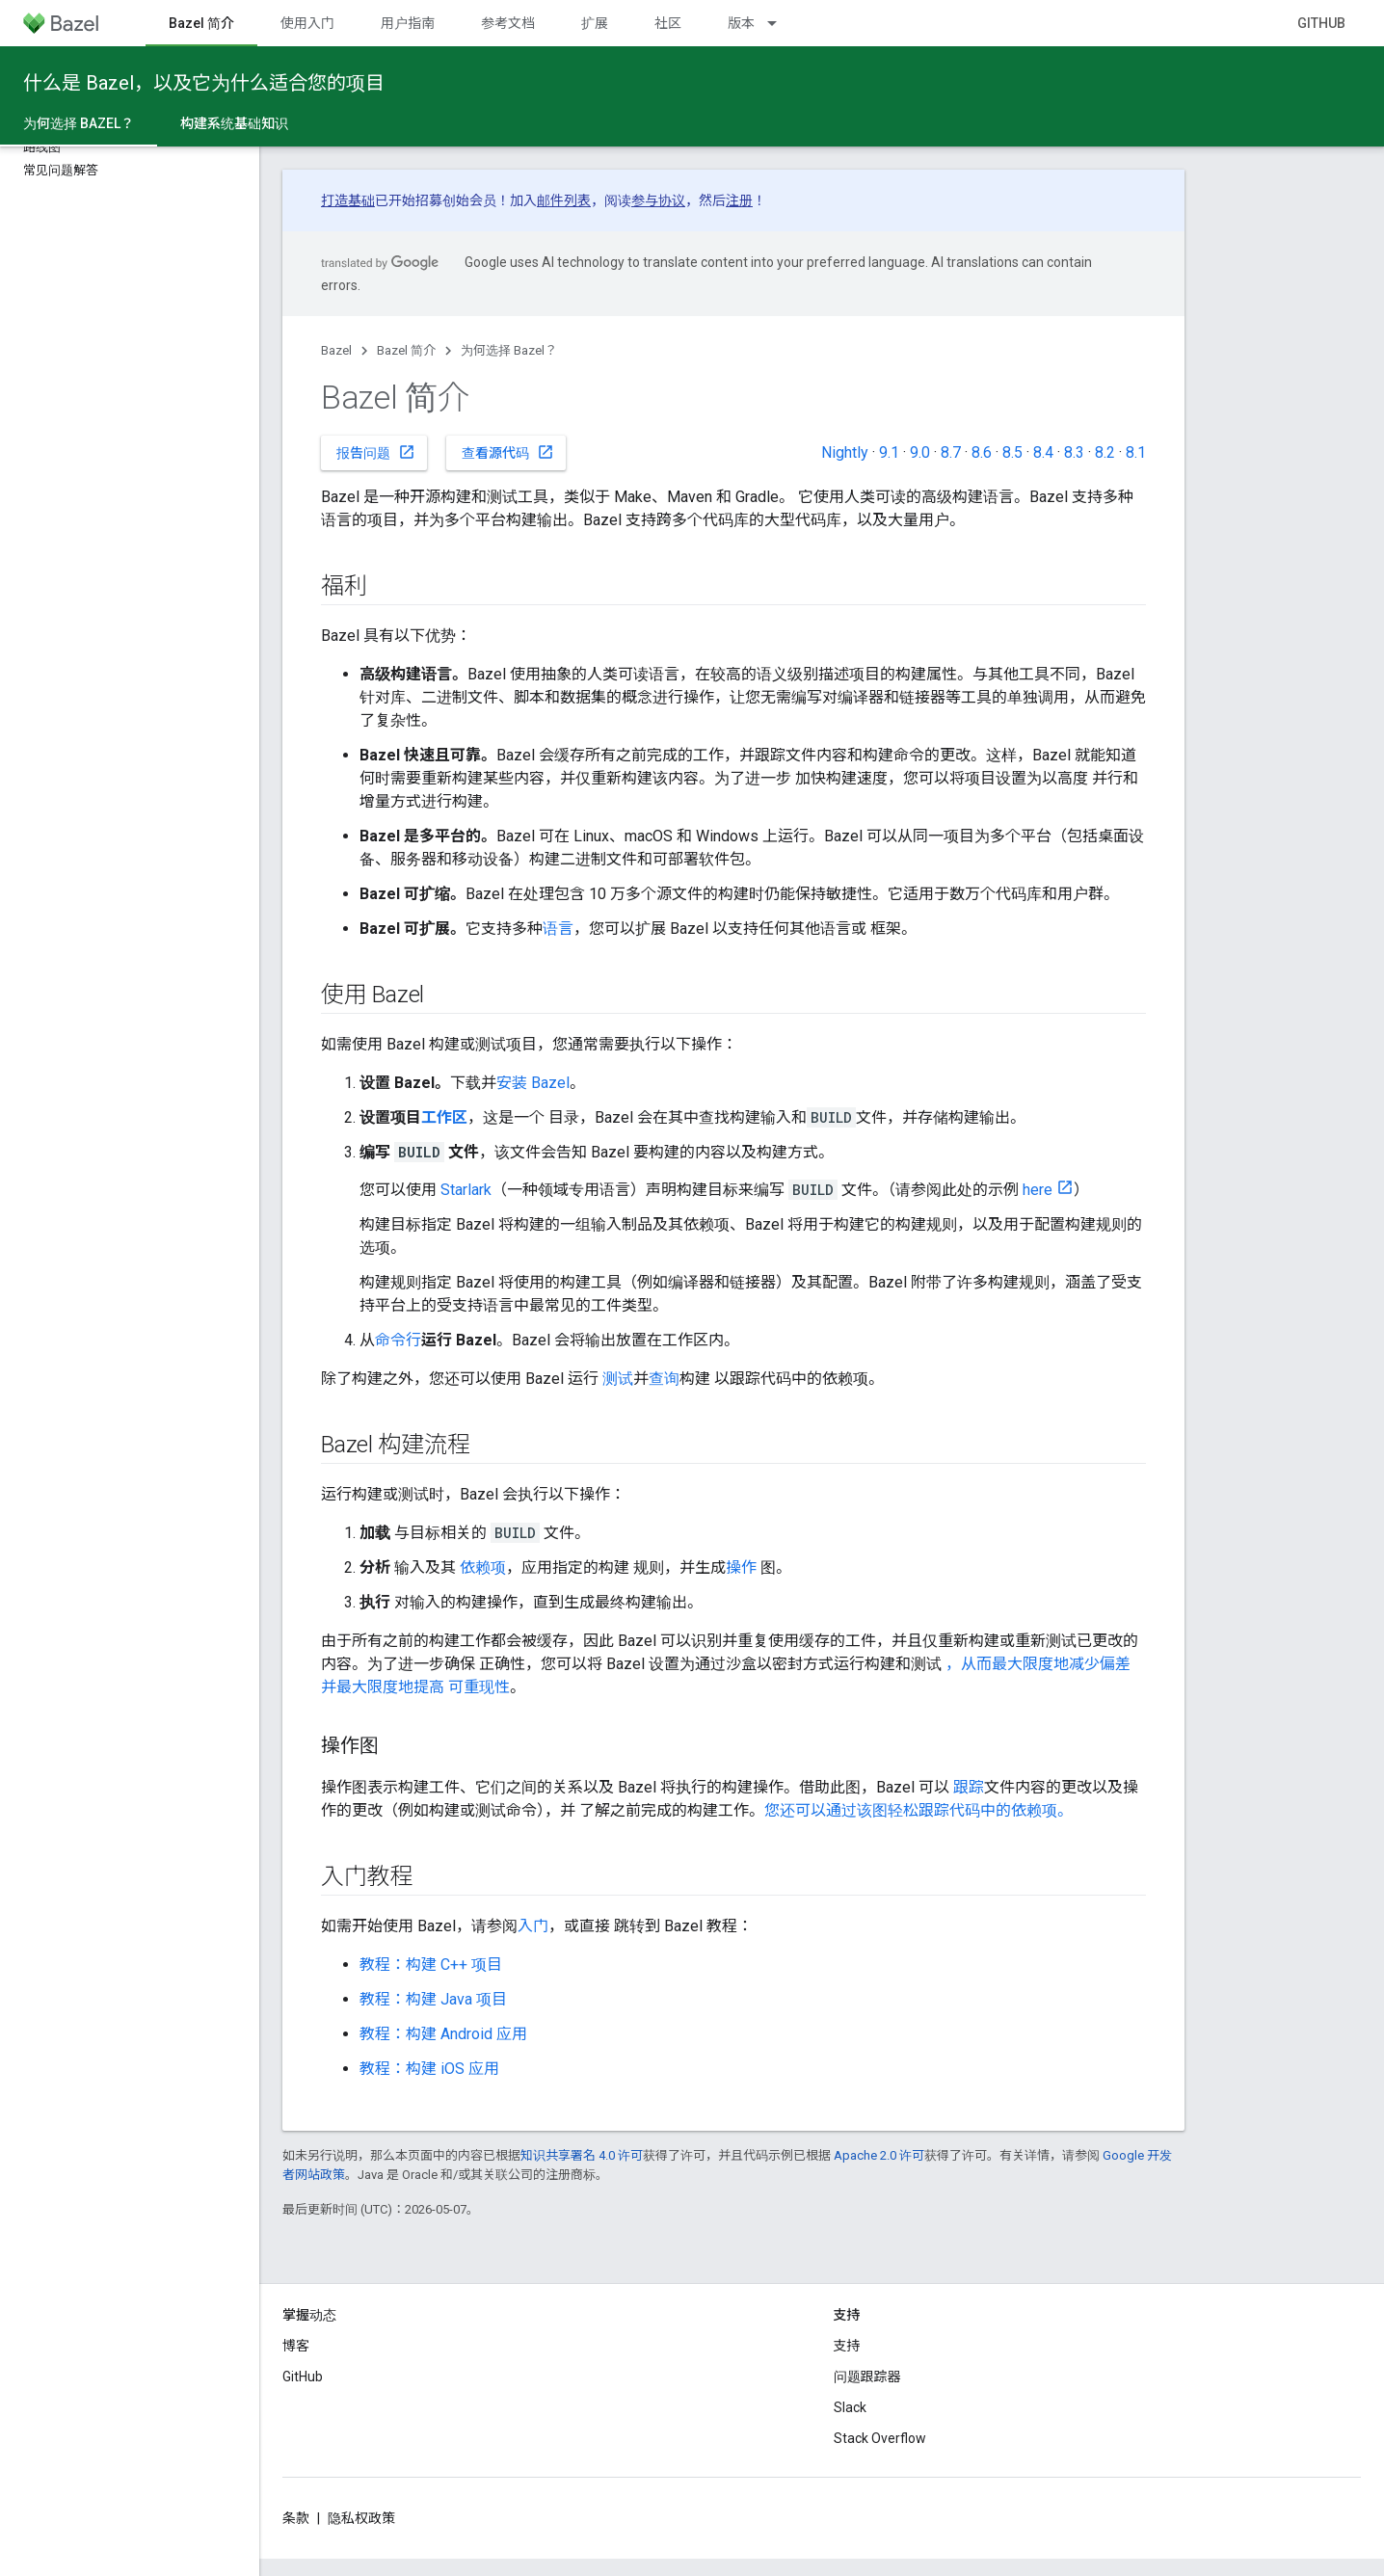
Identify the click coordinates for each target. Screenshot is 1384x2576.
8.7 (951, 452)
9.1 (889, 452)
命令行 (398, 1340)
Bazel (336, 350)
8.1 (1136, 452)
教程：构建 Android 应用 (443, 2034)
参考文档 (508, 23)
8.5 (1012, 452)
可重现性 (479, 1687)
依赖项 (483, 1567)
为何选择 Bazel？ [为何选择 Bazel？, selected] (78, 123)
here (1037, 1190)
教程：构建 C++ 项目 (430, 1964)
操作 (741, 1567)
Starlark (466, 1190)
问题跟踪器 (867, 2376)
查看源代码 (508, 452)
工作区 (444, 1117)
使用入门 (307, 23)
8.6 (981, 452)
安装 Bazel (533, 1083)
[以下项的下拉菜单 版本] (781, 23)
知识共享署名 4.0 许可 (581, 2155)
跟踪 (968, 1787)
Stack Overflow (880, 2438)
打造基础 (348, 200)
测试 (617, 1378)
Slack (850, 2407)
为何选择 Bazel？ (509, 350)
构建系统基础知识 (234, 123)
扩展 (594, 23)
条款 (295, 2518)
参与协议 (658, 200)
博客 (295, 2345)
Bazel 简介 (406, 350)
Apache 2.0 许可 (879, 2155)
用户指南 (408, 23)
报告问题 (375, 452)
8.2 (1105, 452)
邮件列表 (564, 200)
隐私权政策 (361, 2518)
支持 (847, 2345)
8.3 (1074, 452)
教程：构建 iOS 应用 (429, 2068)
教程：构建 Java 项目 (433, 1999)
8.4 (1043, 452)
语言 (558, 928)
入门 (533, 1926)
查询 (664, 1378)
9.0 (920, 452)
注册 (739, 200)
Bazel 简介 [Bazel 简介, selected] (201, 23)
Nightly (844, 452)
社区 (667, 23)
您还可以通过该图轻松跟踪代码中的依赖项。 (918, 1810)
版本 (741, 23)
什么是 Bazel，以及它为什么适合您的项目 (204, 82)
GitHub (1321, 23)
